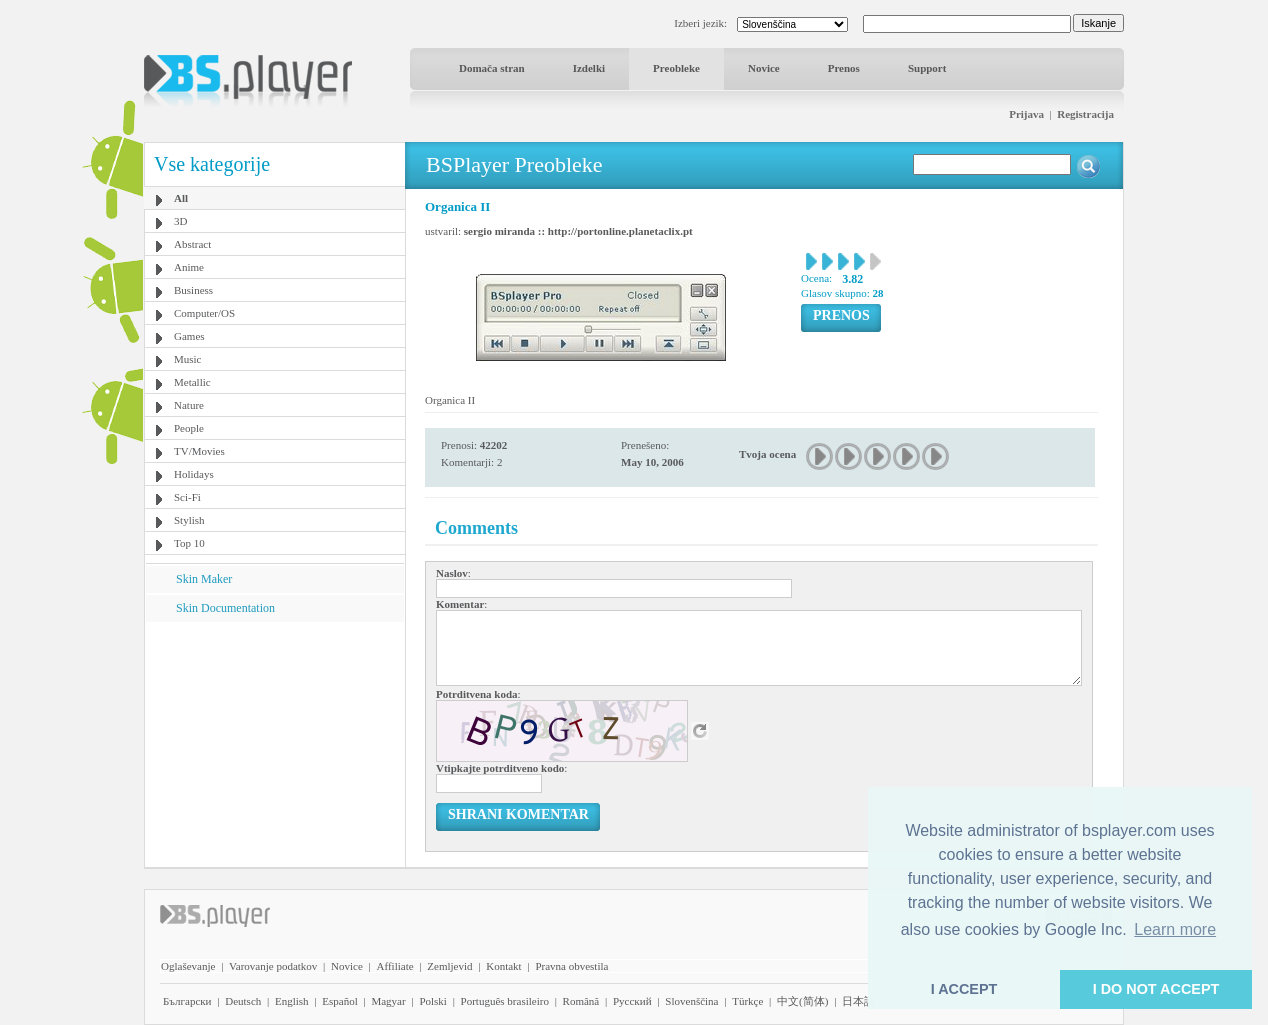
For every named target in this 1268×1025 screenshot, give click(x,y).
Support (927, 68)
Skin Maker (204, 579)
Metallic (192, 382)
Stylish (189, 520)
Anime (189, 267)
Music (188, 359)
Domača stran (492, 68)
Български (187, 1001)
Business (193, 290)
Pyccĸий (632, 1001)
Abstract (192, 244)
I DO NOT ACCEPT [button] (1156, 989)
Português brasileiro (505, 1001)
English (292, 1001)
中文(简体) (802, 1001)
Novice (764, 68)
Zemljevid (449, 966)
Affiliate (395, 966)
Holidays (194, 474)
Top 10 (189, 543)
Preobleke (676, 68)
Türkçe (747, 1001)
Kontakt (503, 966)
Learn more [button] (1175, 929)
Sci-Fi (187, 497)
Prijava (1026, 114)
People (189, 428)
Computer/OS (204, 313)
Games (189, 336)
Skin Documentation (225, 608)
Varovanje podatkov (273, 966)
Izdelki (589, 68)
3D (180, 221)
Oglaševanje (188, 966)
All (181, 198)
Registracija (1085, 114)
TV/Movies (199, 451)
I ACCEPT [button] (964, 989)
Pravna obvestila (571, 966)
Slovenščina (691, 1001)
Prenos (844, 68)
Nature (189, 405)
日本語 (858, 1001)
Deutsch (243, 1001)
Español (339, 1001)
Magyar (388, 1001)
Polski (433, 1001)
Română (581, 1001)
